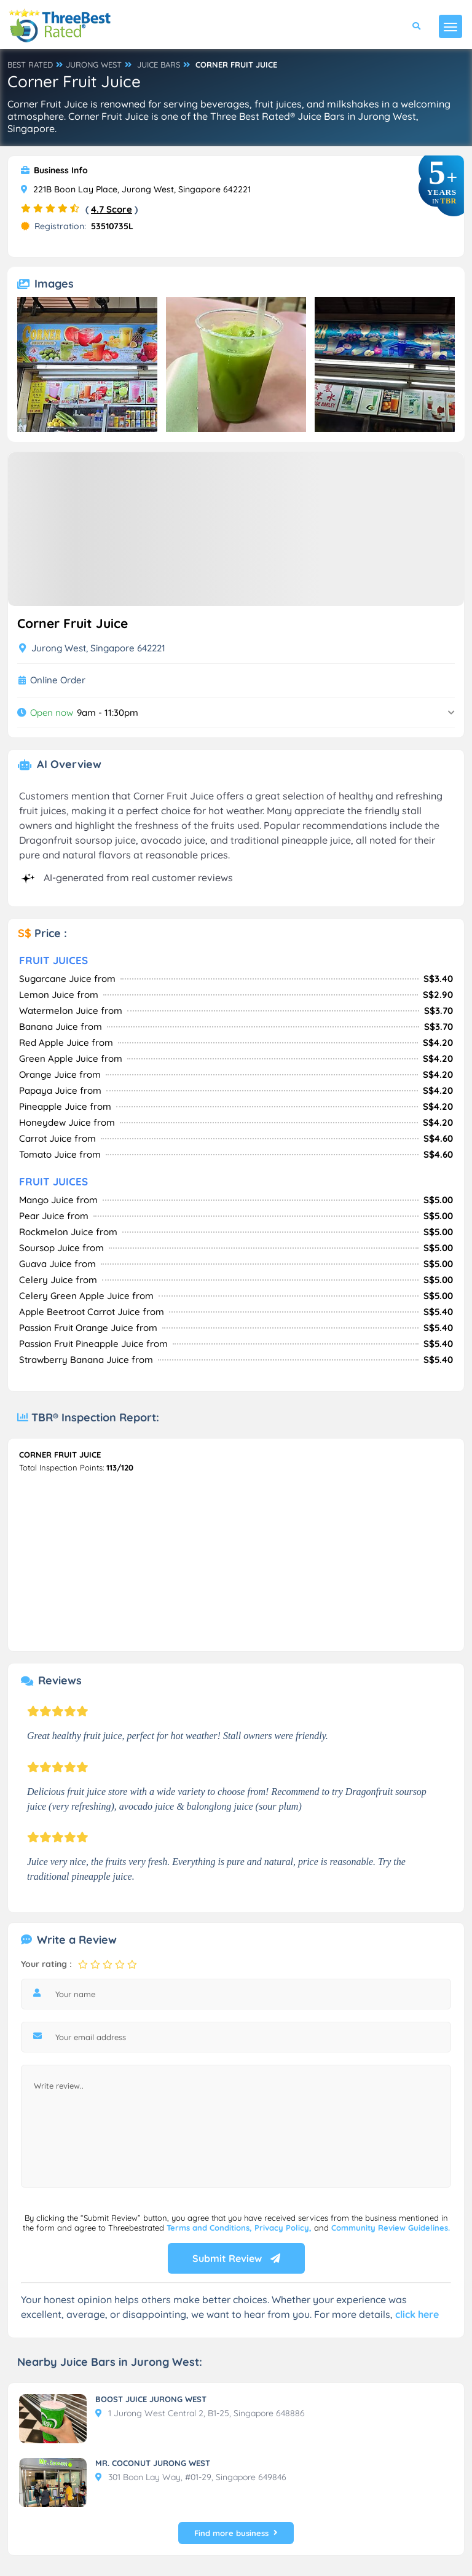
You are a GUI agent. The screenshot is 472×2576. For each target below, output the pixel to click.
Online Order (57, 680)
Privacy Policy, (284, 2227)
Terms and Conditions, (210, 2227)
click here (417, 2314)
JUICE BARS (158, 64)
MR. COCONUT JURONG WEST (152, 2463)
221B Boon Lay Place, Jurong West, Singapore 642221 (136, 189)
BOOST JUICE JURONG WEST (150, 2399)
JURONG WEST (94, 64)
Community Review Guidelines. (390, 2227)
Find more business (236, 2533)
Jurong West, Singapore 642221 (92, 648)
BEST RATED (30, 64)
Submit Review (236, 2258)
